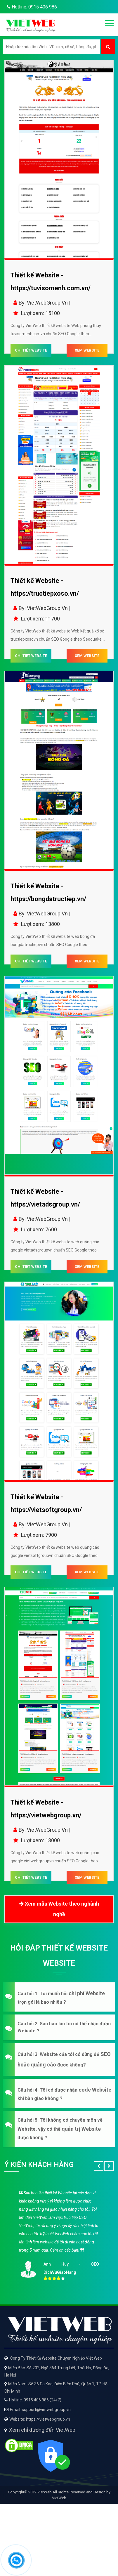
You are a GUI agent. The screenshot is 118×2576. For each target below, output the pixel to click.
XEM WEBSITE (87, 350)
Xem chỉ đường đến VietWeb (42, 2430)
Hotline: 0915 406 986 (30, 7)
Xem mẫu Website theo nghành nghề (59, 1908)
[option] (59, 2234)
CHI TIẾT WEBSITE (31, 350)
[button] (59, 1997)
